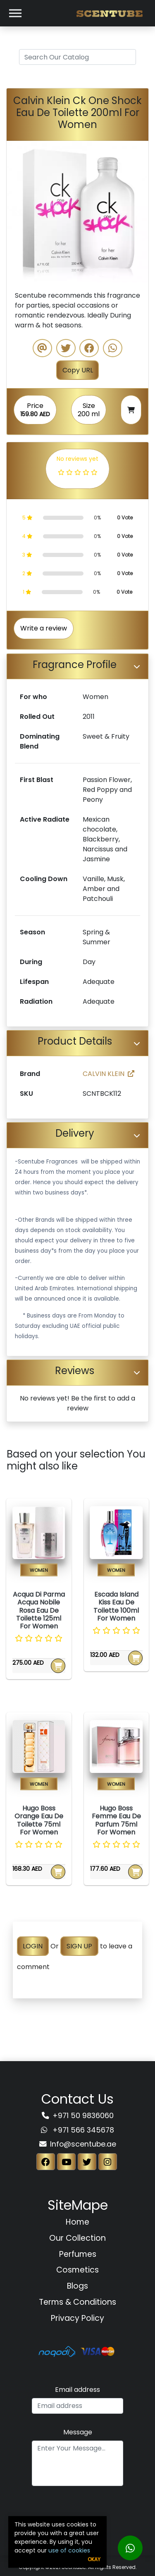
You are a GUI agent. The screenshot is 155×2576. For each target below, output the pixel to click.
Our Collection (77, 2238)
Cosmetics (77, 2269)
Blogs (77, 2286)
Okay (94, 2559)
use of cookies (69, 2550)
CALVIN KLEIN (108, 1073)
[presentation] (78, 2509)
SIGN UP (79, 1946)
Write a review (43, 628)
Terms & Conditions (77, 2302)
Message (77, 2432)
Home (77, 2222)
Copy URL (77, 370)
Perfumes (77, 2254)
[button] (17, 211)
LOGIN (33, 1946)
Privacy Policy (77, 2318)
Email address (77, 2389)
